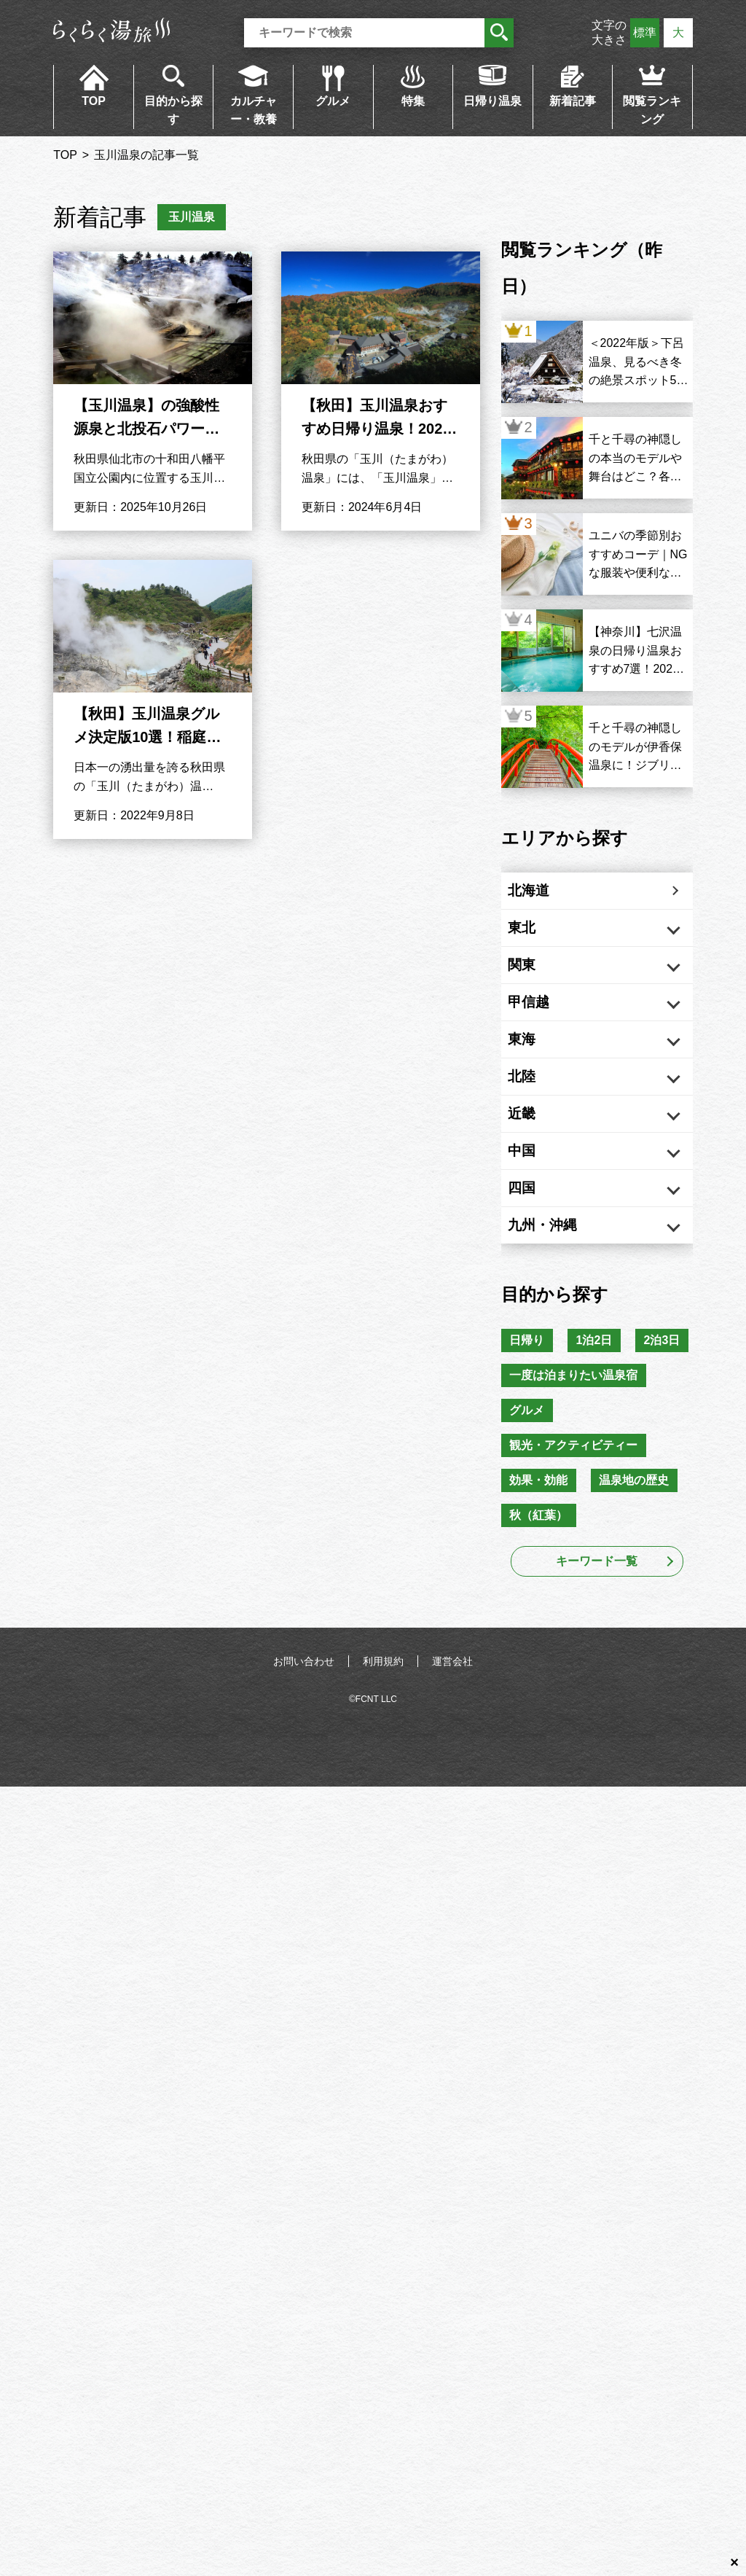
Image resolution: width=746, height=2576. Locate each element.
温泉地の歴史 (642, 1604)
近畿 (536, 1161)
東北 (536, 939)
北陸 (536, 1117)
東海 (536, 1072)
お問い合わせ (303, 1789)
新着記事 (572, 101)
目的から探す (173, 110)
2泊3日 (530, 1452)
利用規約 (383, 1789)
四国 (536, 1250)
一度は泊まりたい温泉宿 (576, 1490)
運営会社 (452, 1789)
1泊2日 (602, 1414)
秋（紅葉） (541, 1642)
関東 (536, 983)
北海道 (543, 894)
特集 (413, 101)
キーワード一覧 (596, 1689)
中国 (536, 1206)
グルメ (332, 101)
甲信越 (543, 1028)
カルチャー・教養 (253, 110)
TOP (94, 101)
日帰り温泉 (492, 101)
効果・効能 (541, 1604)
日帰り (529, 1414)
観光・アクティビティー (576, 1566)
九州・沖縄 (558, 1295)
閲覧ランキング (652, 110)
